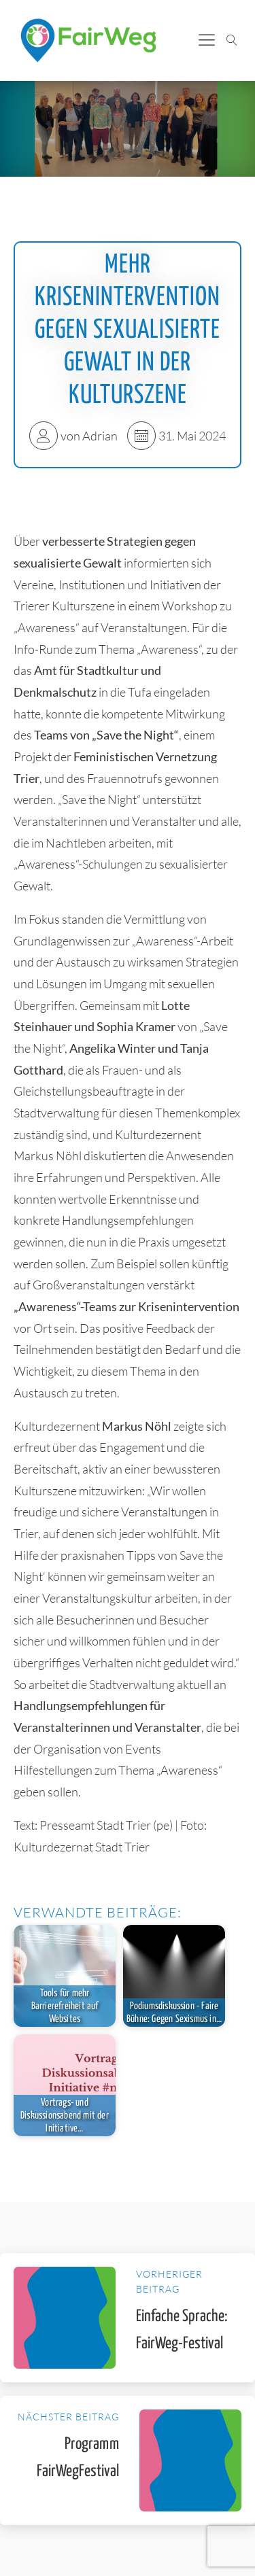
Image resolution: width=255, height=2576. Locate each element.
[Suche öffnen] (231, 40)
